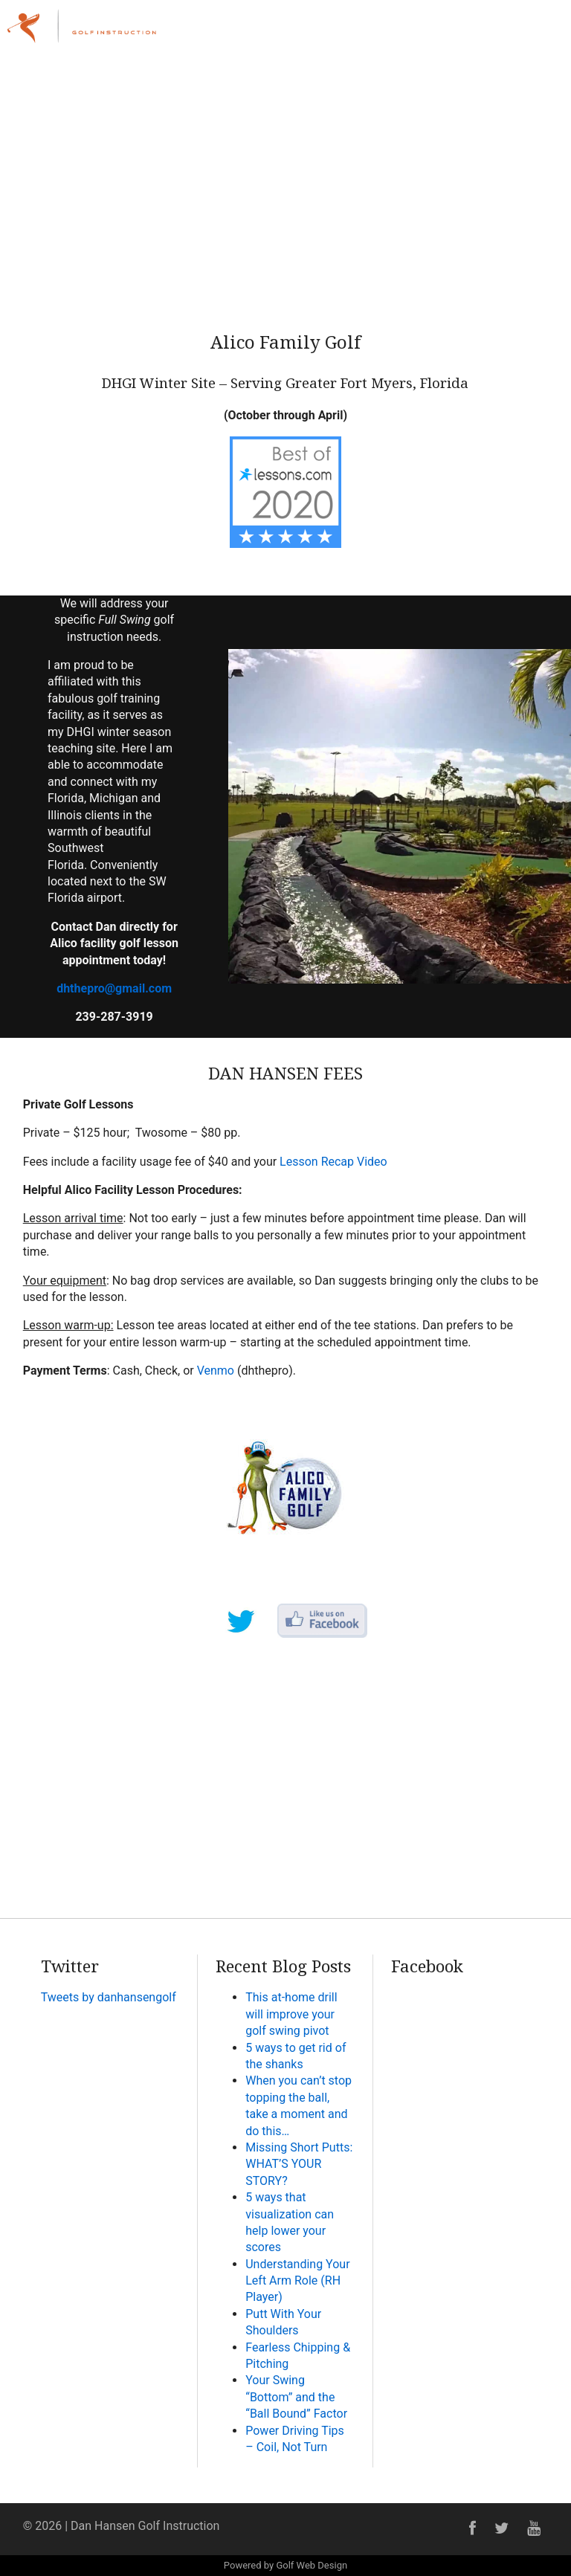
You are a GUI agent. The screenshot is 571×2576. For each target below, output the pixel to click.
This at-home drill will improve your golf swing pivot (291, 2014)
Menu (528, 24)
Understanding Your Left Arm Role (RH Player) (297, 2281)
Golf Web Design (311, 2565)
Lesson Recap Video (333, 1162)
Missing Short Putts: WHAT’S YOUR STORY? (298, 2164)
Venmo (215, 1370)
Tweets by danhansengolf (108, 1997)
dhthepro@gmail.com (114, 988)
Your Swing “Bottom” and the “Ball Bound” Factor (296, 2397)
